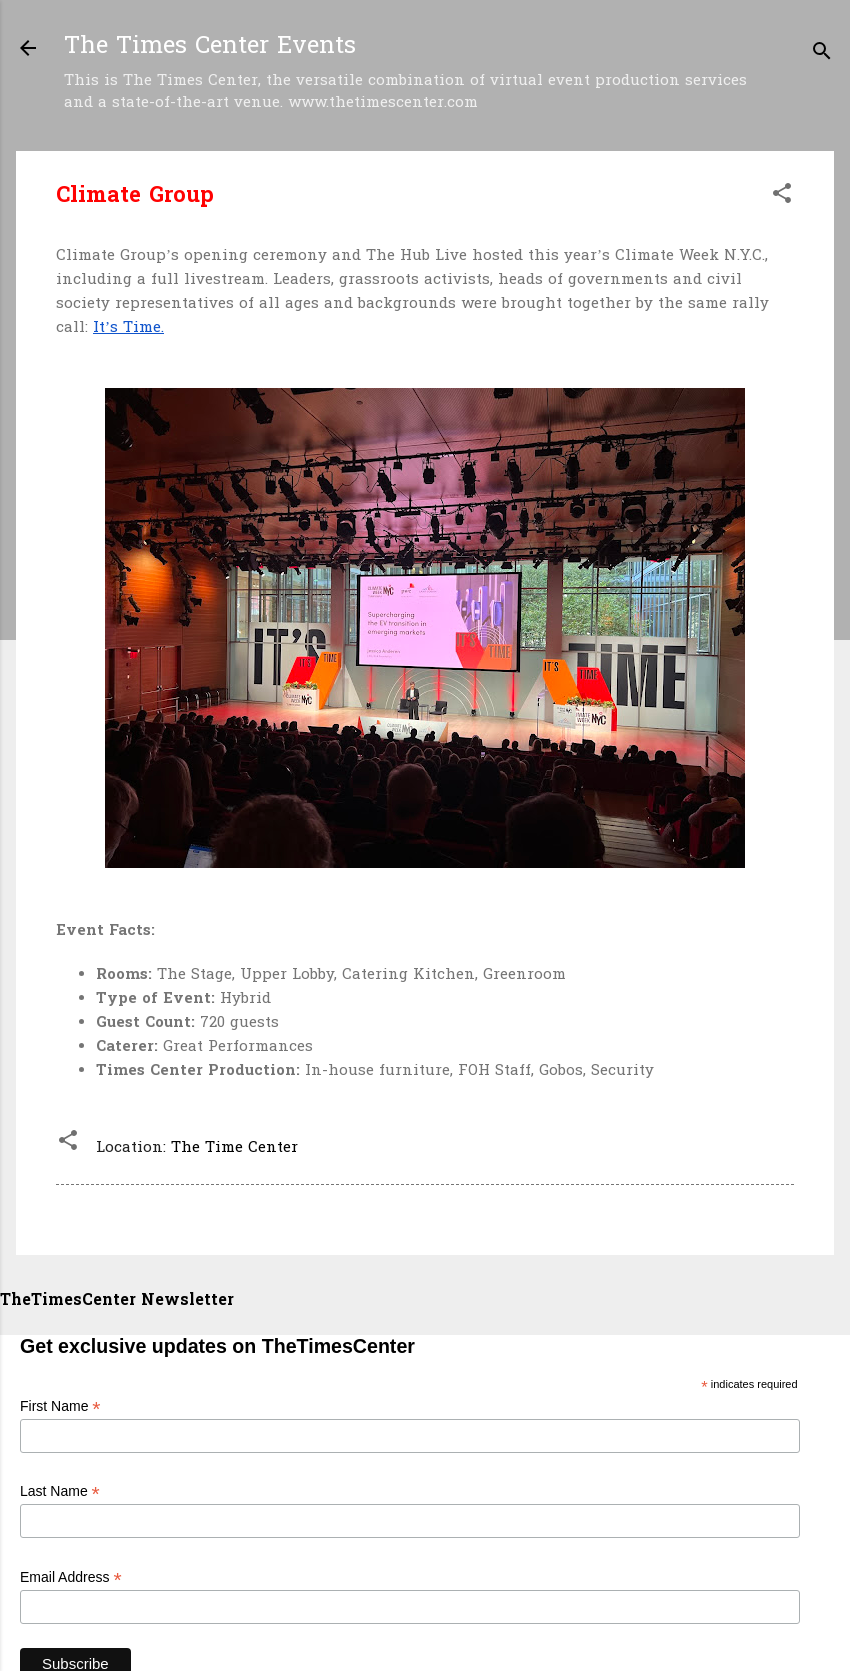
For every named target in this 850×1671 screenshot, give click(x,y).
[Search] (822, 54)
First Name (60, 1406)
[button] (782, 197)
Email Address (71, 1577)
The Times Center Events (210, 47)
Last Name (60, 1491)
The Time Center (234, 1148)
